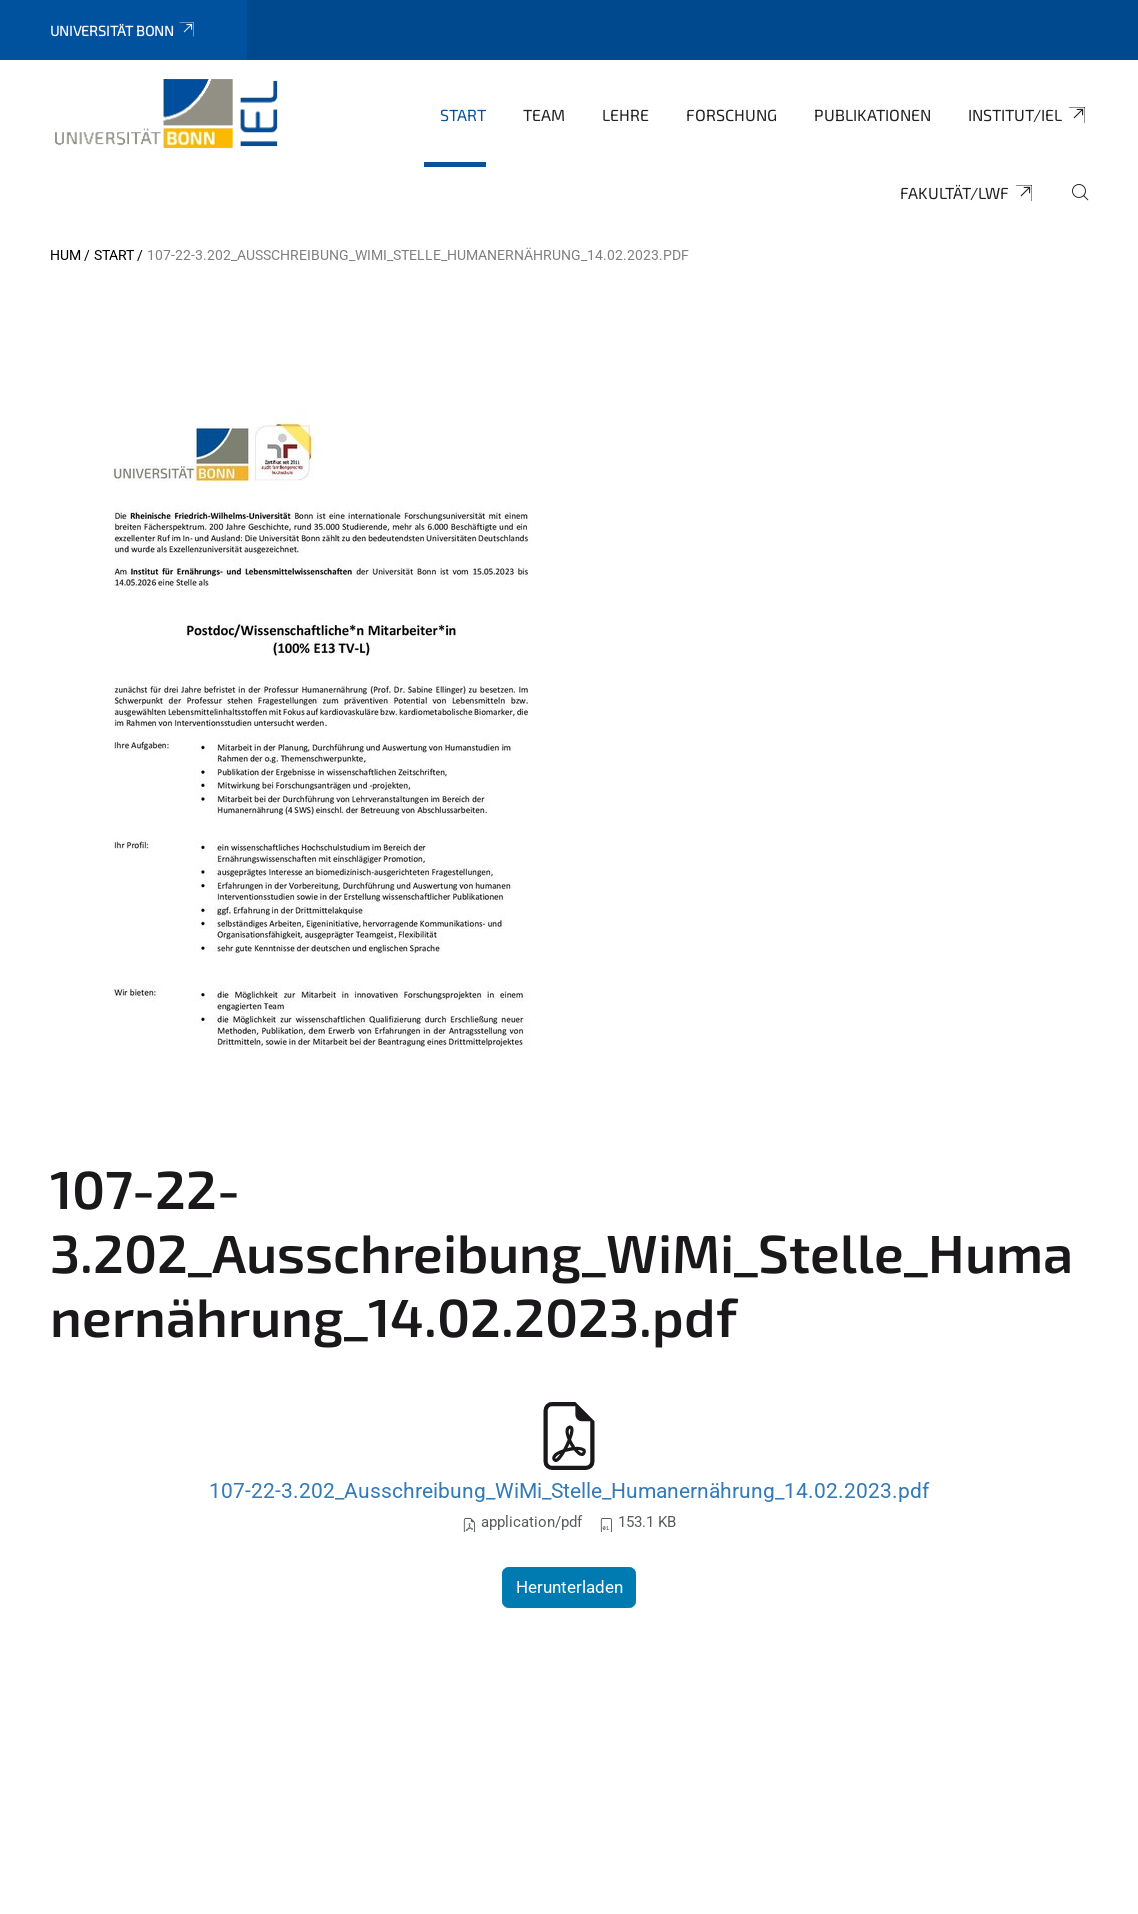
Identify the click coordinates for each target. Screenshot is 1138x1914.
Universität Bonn (123, 30)
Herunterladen (569, 1587)
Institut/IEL (1028, 115)
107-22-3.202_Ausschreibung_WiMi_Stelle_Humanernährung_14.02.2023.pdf (569, 1490)
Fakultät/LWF (967, 193)
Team (544, 114)
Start (463, 114)
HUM (65, 255)
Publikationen (872, 114)
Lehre (625, 114)
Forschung (731, 114)
